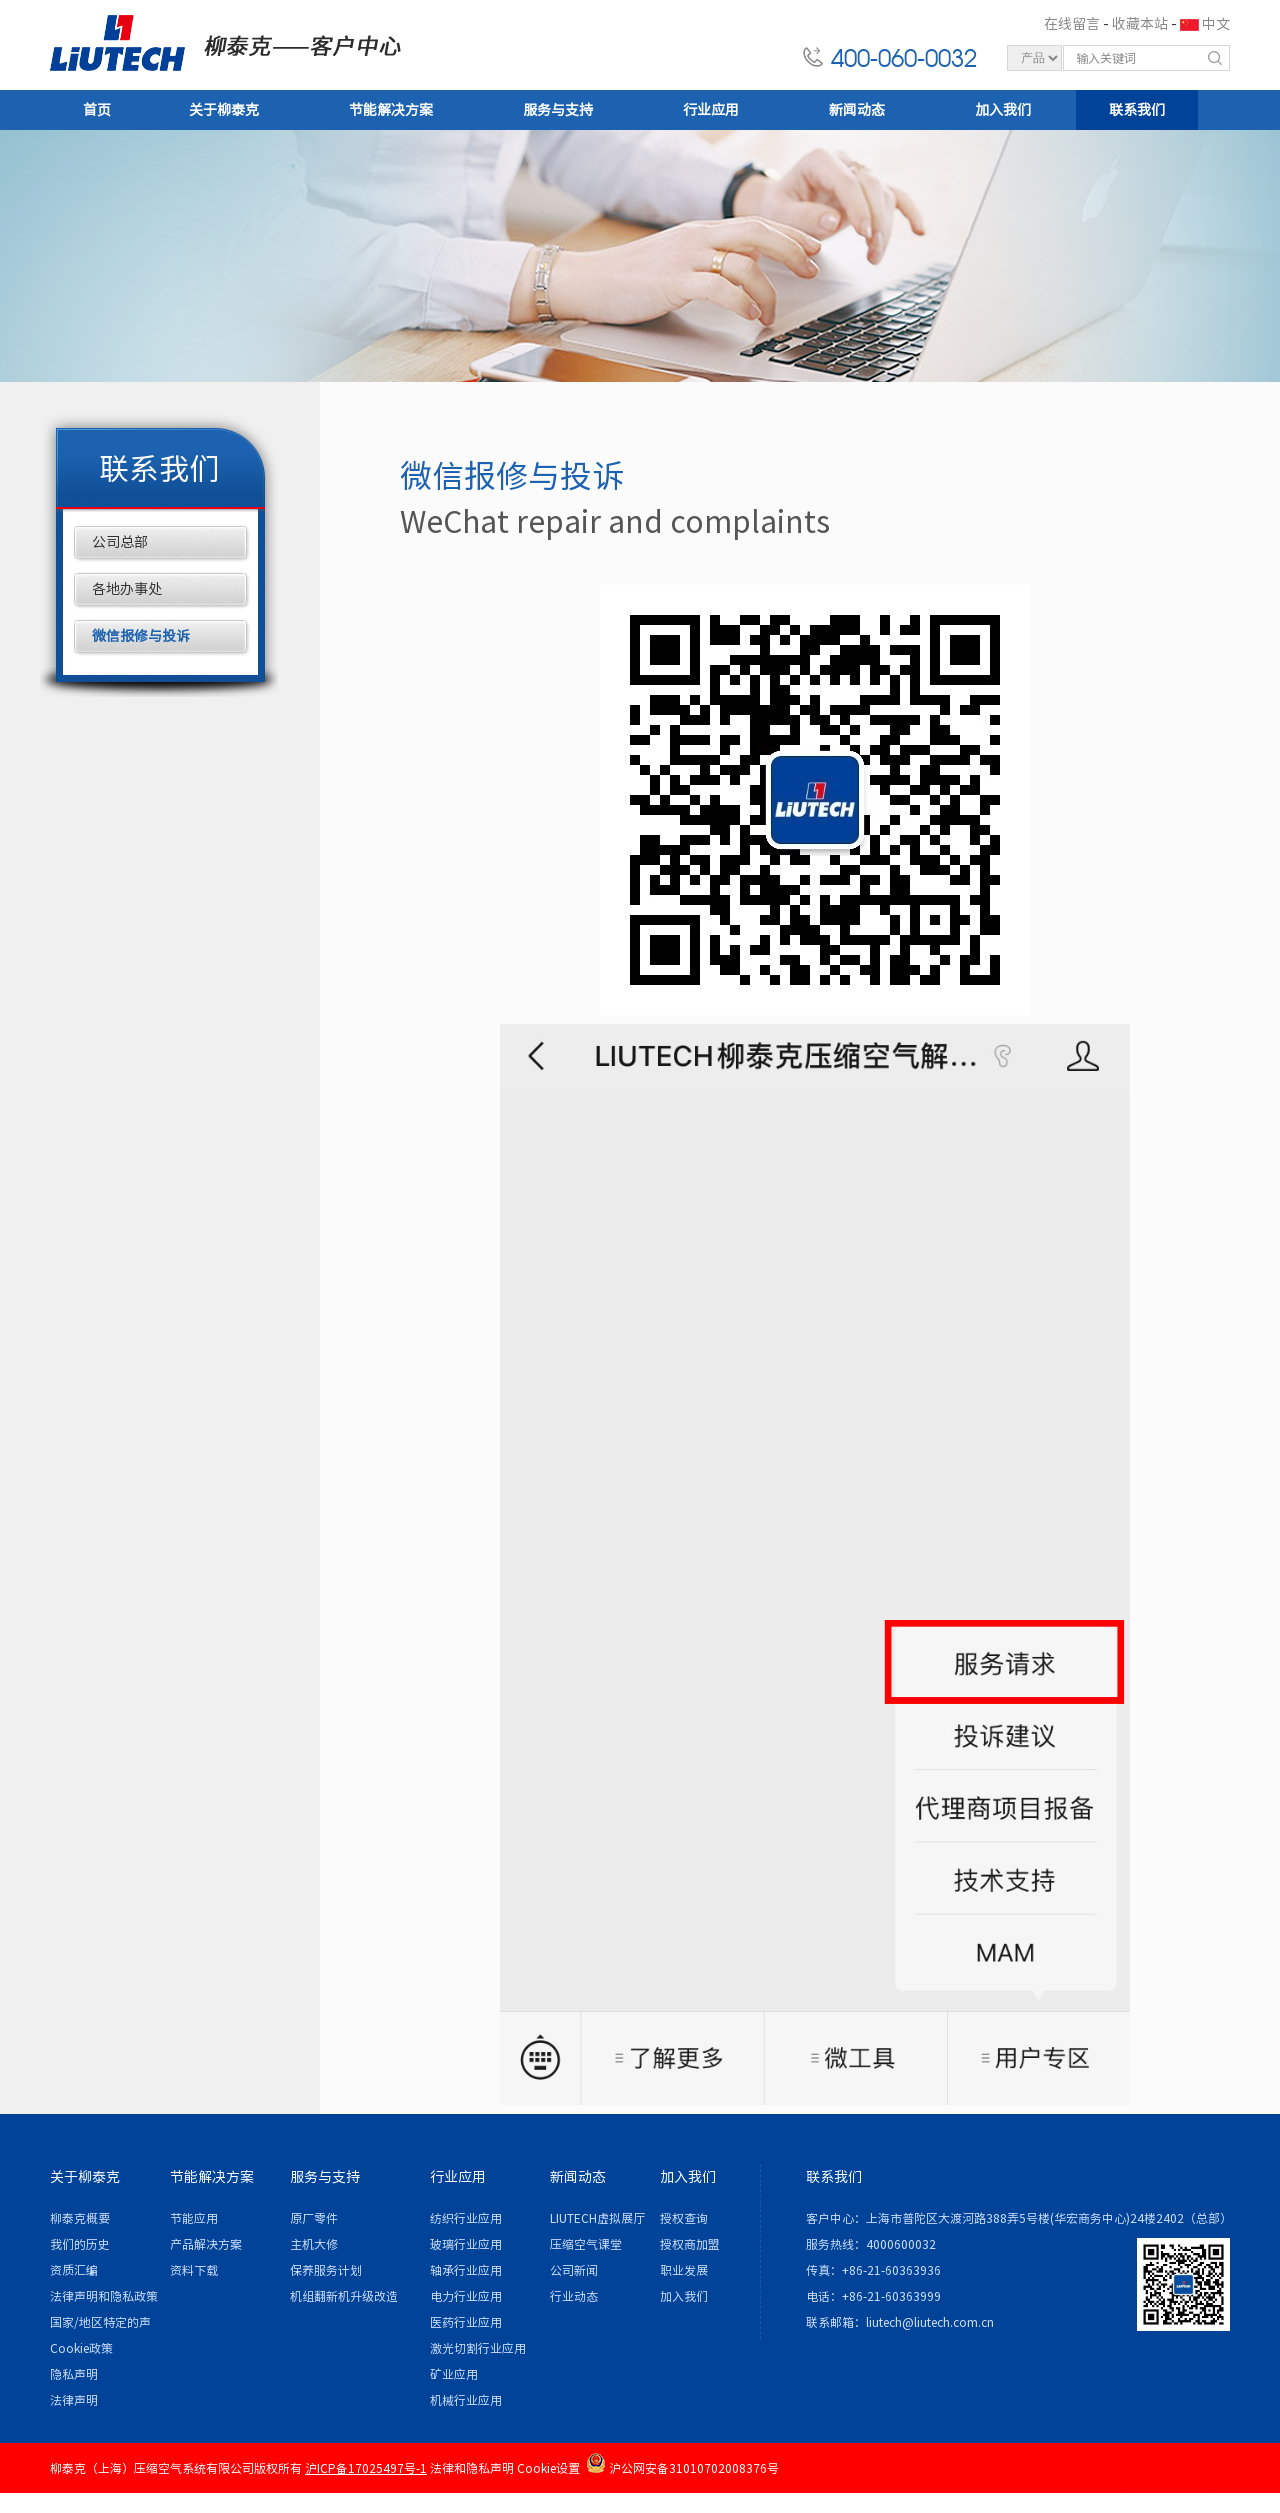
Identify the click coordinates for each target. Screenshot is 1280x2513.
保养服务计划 (326, 2270)
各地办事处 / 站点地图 (1169, 2498)
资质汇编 (74, 2270)
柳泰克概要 (80, 2218)
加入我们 (1003, 110)
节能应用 (194, 2218)
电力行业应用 (466, 2296)
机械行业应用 (466, 2400)
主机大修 (314, 2244)
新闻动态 (857, 110)
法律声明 (74, 2400)
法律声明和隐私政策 (104, 2296)
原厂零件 (314, 2218)
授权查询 (684, 2218)
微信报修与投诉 (141, 636)
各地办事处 (127, 589)
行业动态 (574, 2296)
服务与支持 (558, 110)
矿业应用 (454, 2374)
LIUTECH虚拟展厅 (597, 2218)
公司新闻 (574, 2270)
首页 (97, 110)
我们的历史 (80, 2244)
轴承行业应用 (466, 2270)
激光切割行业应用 (478, 2348)
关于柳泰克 (224, 110)
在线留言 (1072, 24)
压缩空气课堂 (586, 2244)
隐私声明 (74, 2374)
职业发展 (684, 2270)
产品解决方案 (206, 2244)
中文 (1216, 24)
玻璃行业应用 (466, 2244)
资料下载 (194, 2270)
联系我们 (1137, 110)
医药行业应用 (466, 2322)
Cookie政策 (81, 2348)
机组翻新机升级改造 (344, 2296)
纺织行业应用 (466, 2218)
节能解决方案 (391, 110)
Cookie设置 (548, 2468)
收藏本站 (1140, 24)
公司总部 (120, 542)
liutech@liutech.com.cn (930, 2322)
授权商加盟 (690, 2244)
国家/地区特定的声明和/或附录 (100, 2325)
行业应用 (711, 110)
